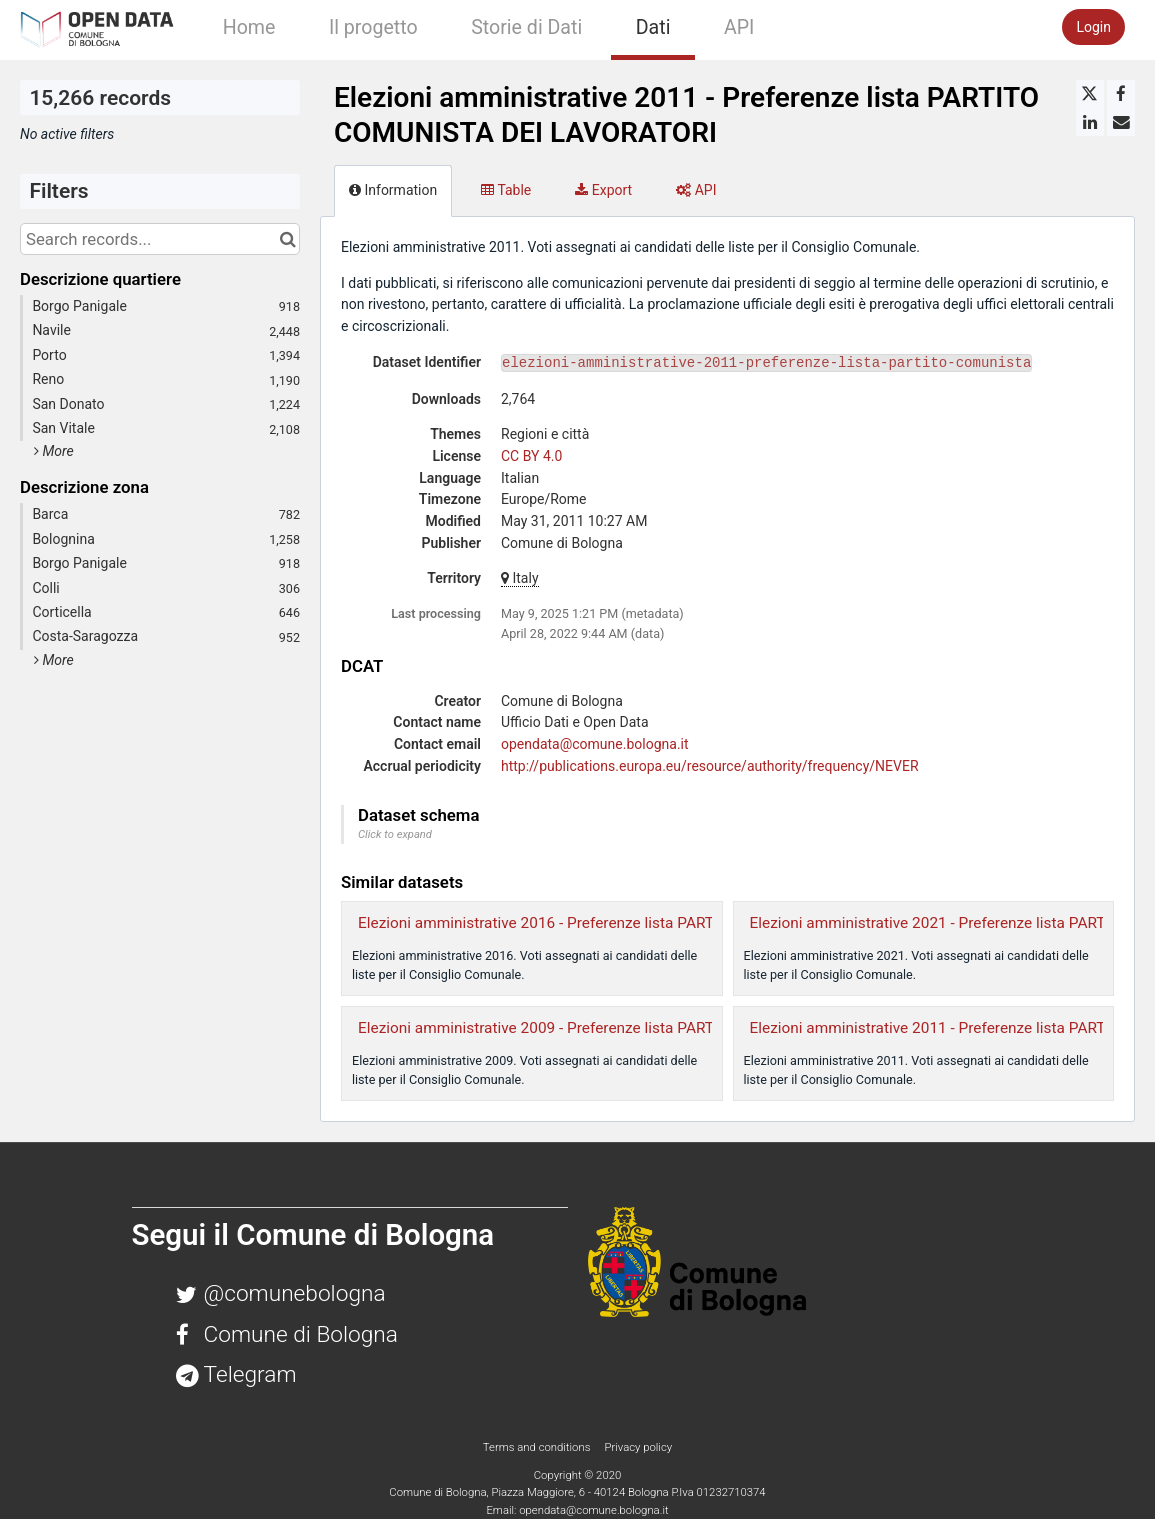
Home (249, 27)
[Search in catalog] (287, 239)
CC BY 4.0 (531, 456)
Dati (653, 27)
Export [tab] (603, 190)
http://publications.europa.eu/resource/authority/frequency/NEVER (710, 766)
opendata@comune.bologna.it (595, 744)
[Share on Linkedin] (1090, 122)
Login (1093, 27)
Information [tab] (393, 190)
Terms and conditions (538, 1447)
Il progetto (373, 27)
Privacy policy (638, 1447)
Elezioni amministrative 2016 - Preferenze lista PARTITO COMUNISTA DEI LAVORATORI (653, 923)
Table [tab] (506, 190)
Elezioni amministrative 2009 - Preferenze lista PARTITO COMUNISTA (593, 1028)
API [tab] (696, 190)
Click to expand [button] (395, 834)
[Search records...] (160, 239)
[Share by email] (1121, 122)
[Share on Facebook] (1121, 94)
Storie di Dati (526, 27)
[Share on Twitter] (1090, 94)
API (739, 27)
